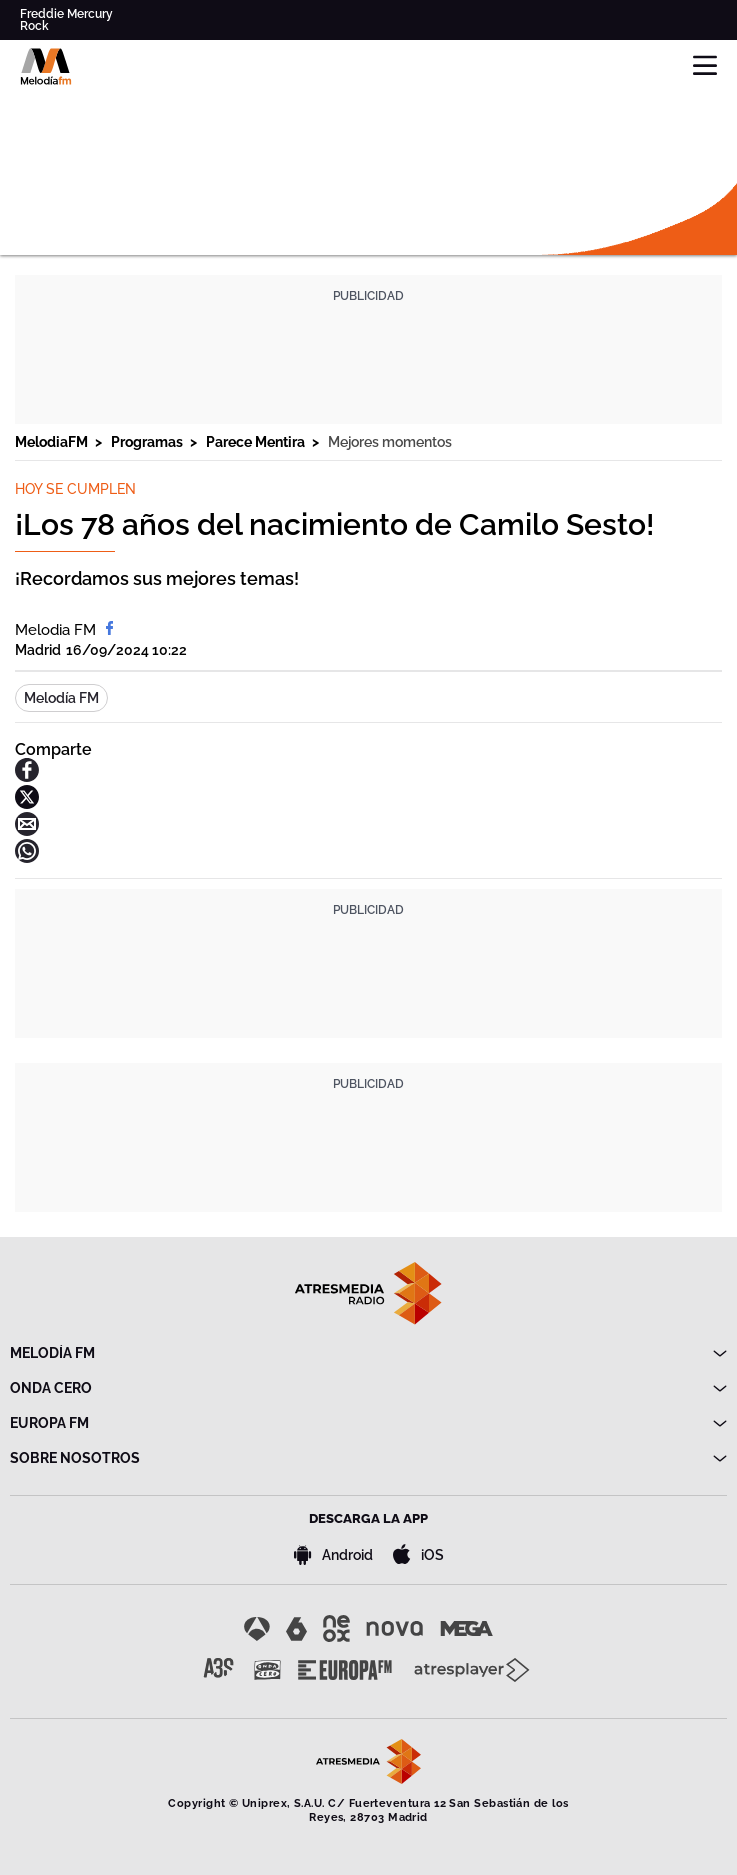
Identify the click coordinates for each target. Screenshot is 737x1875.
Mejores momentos (390, 442)
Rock (34, 26)
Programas (148, 442)
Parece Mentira (257, 442)
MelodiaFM (53, 442)
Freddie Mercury (66, 14)
